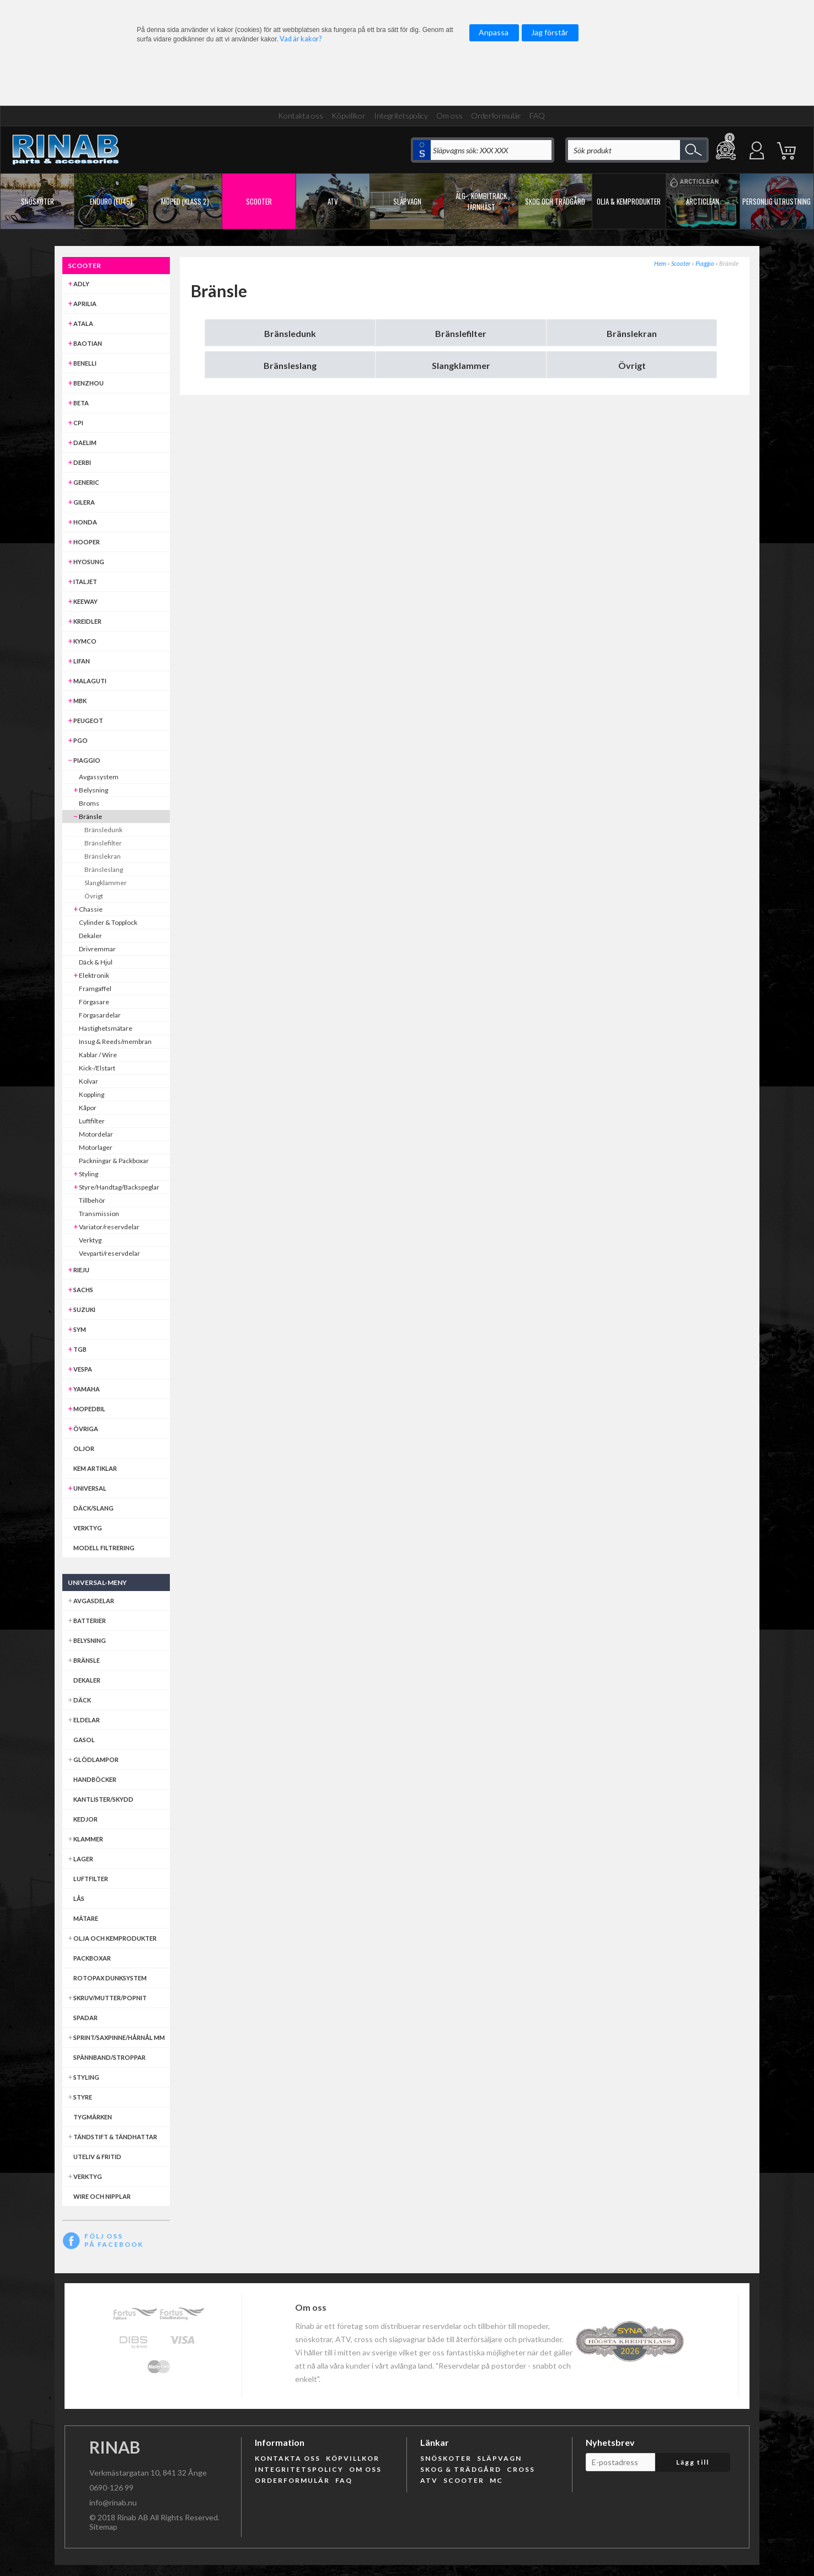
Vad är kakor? (301, 39)
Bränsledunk (290, 333)
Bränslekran (632, 333)
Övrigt (632, 365)
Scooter (680, 263)
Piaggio (704, 263)
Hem (660, 263)
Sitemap (103, 2526)
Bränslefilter (460, 333)
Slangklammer (461, 365)
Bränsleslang (290, 365)
